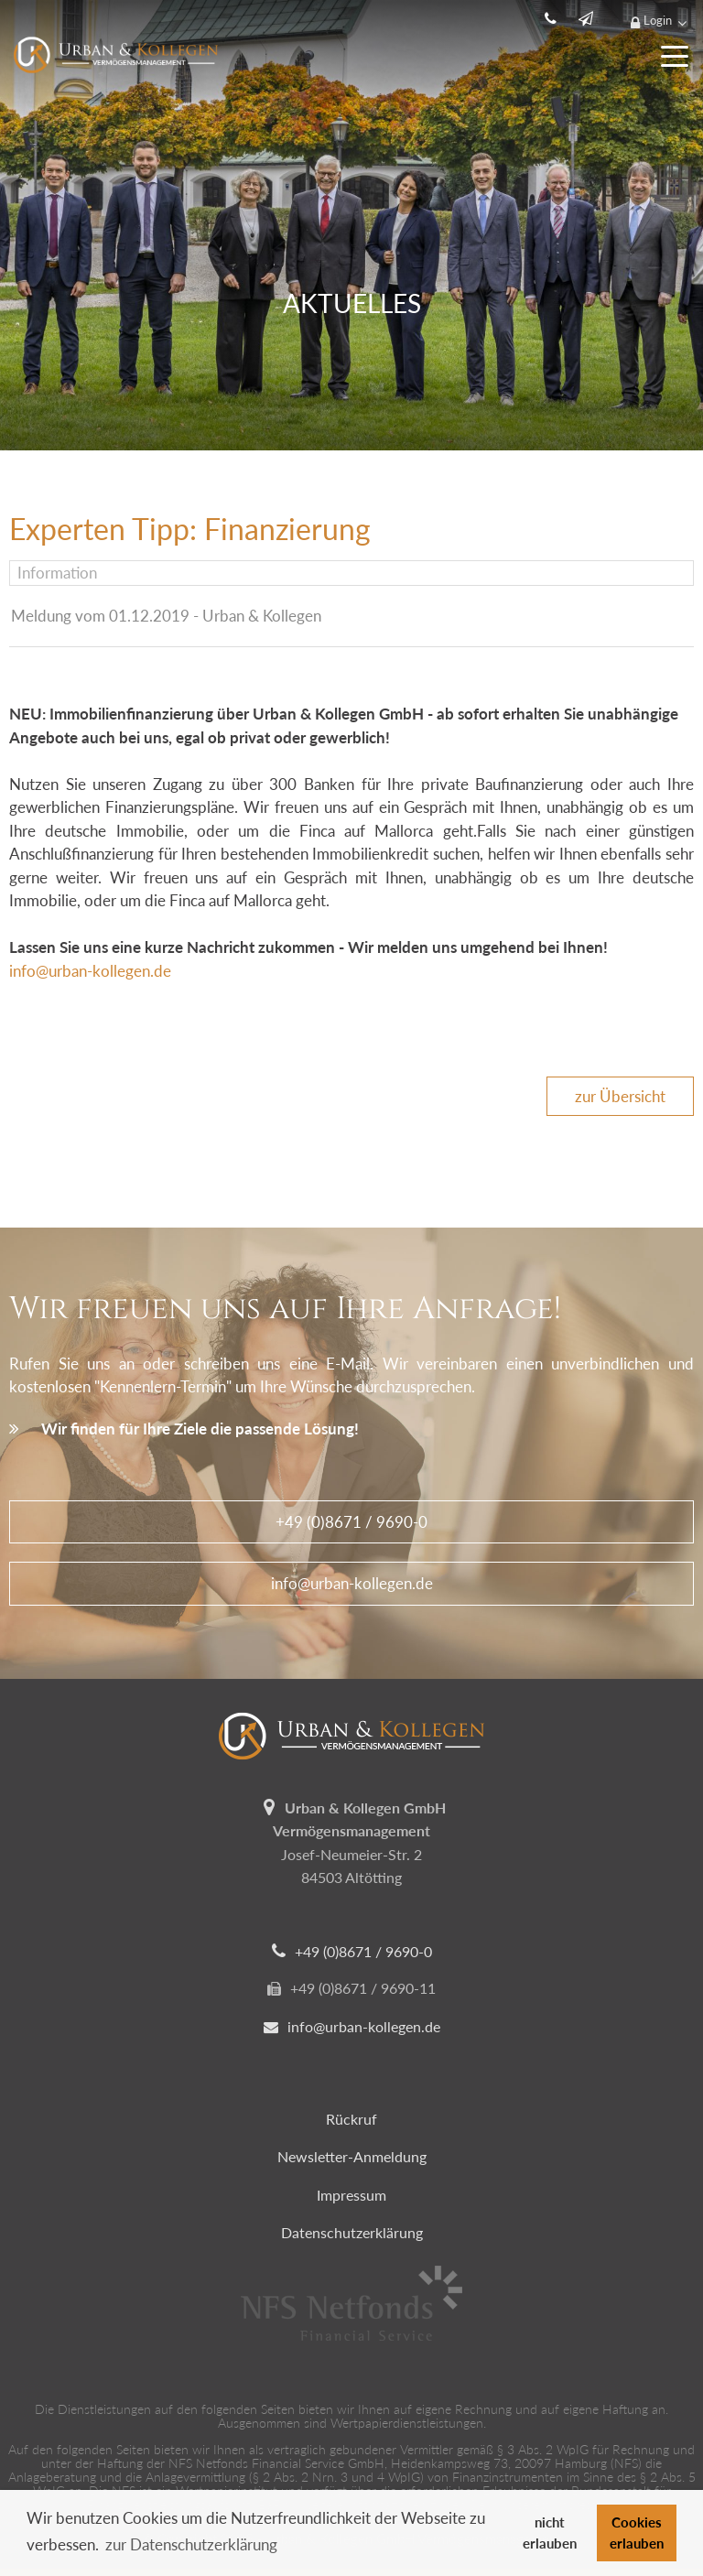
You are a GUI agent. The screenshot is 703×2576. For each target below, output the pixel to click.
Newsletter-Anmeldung (352, 2156)
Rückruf (351, 2118)
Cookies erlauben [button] (637, 2532)
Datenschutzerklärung (352, 2232)
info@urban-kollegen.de (90, 970)
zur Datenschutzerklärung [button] (191, 2544)
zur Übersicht (620, 1096)
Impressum (351, 2194)
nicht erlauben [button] (550, 2532)
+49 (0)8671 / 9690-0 (351, 1522)
